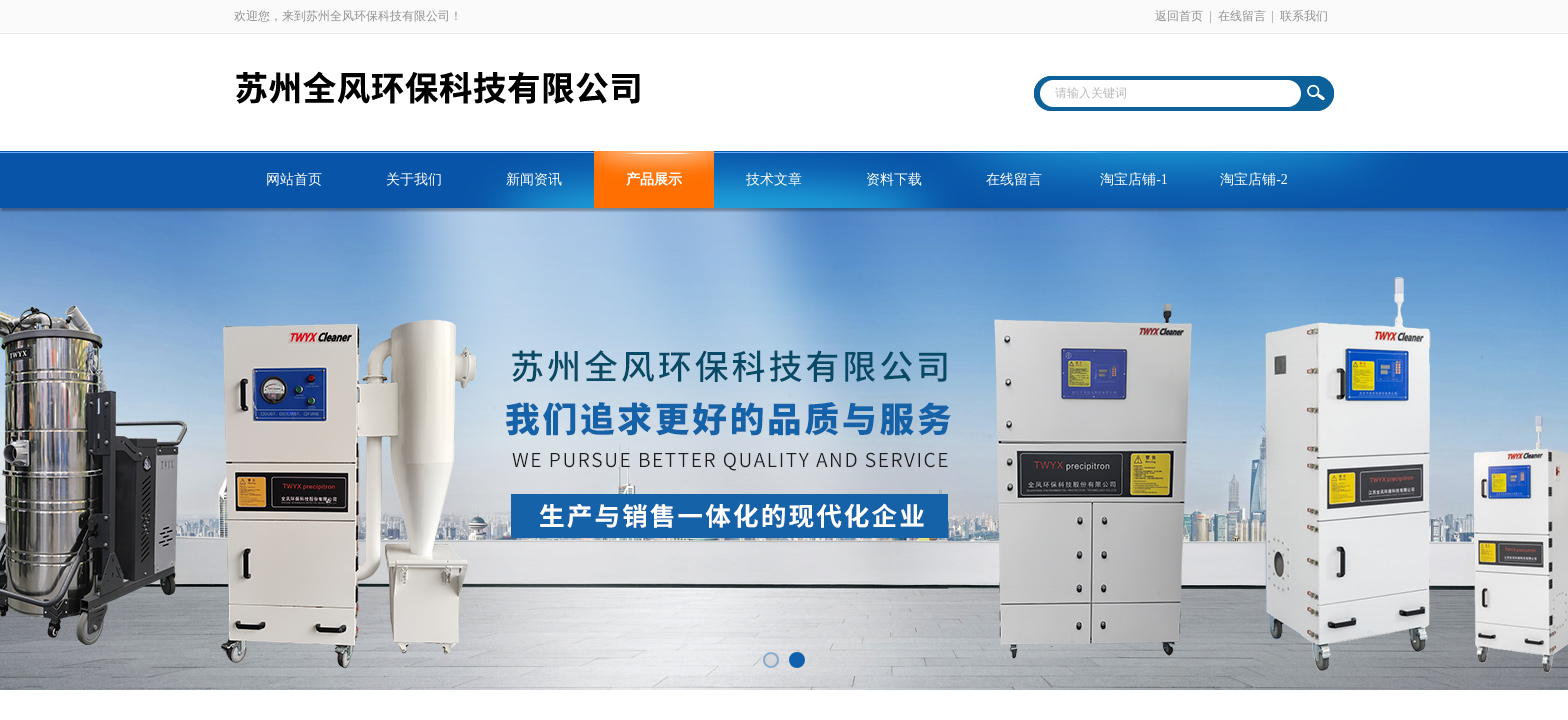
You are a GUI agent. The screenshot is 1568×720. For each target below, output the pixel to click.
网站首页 (294, 179)
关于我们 (414, 179)
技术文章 (774, 179)
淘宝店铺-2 (1254, 179)
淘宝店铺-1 (1134, 179)
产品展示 (654, 179)
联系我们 (1304, 16)
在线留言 (1242, 16)
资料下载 (894, 179)
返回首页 (1179, 16)
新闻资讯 (534, 179)
